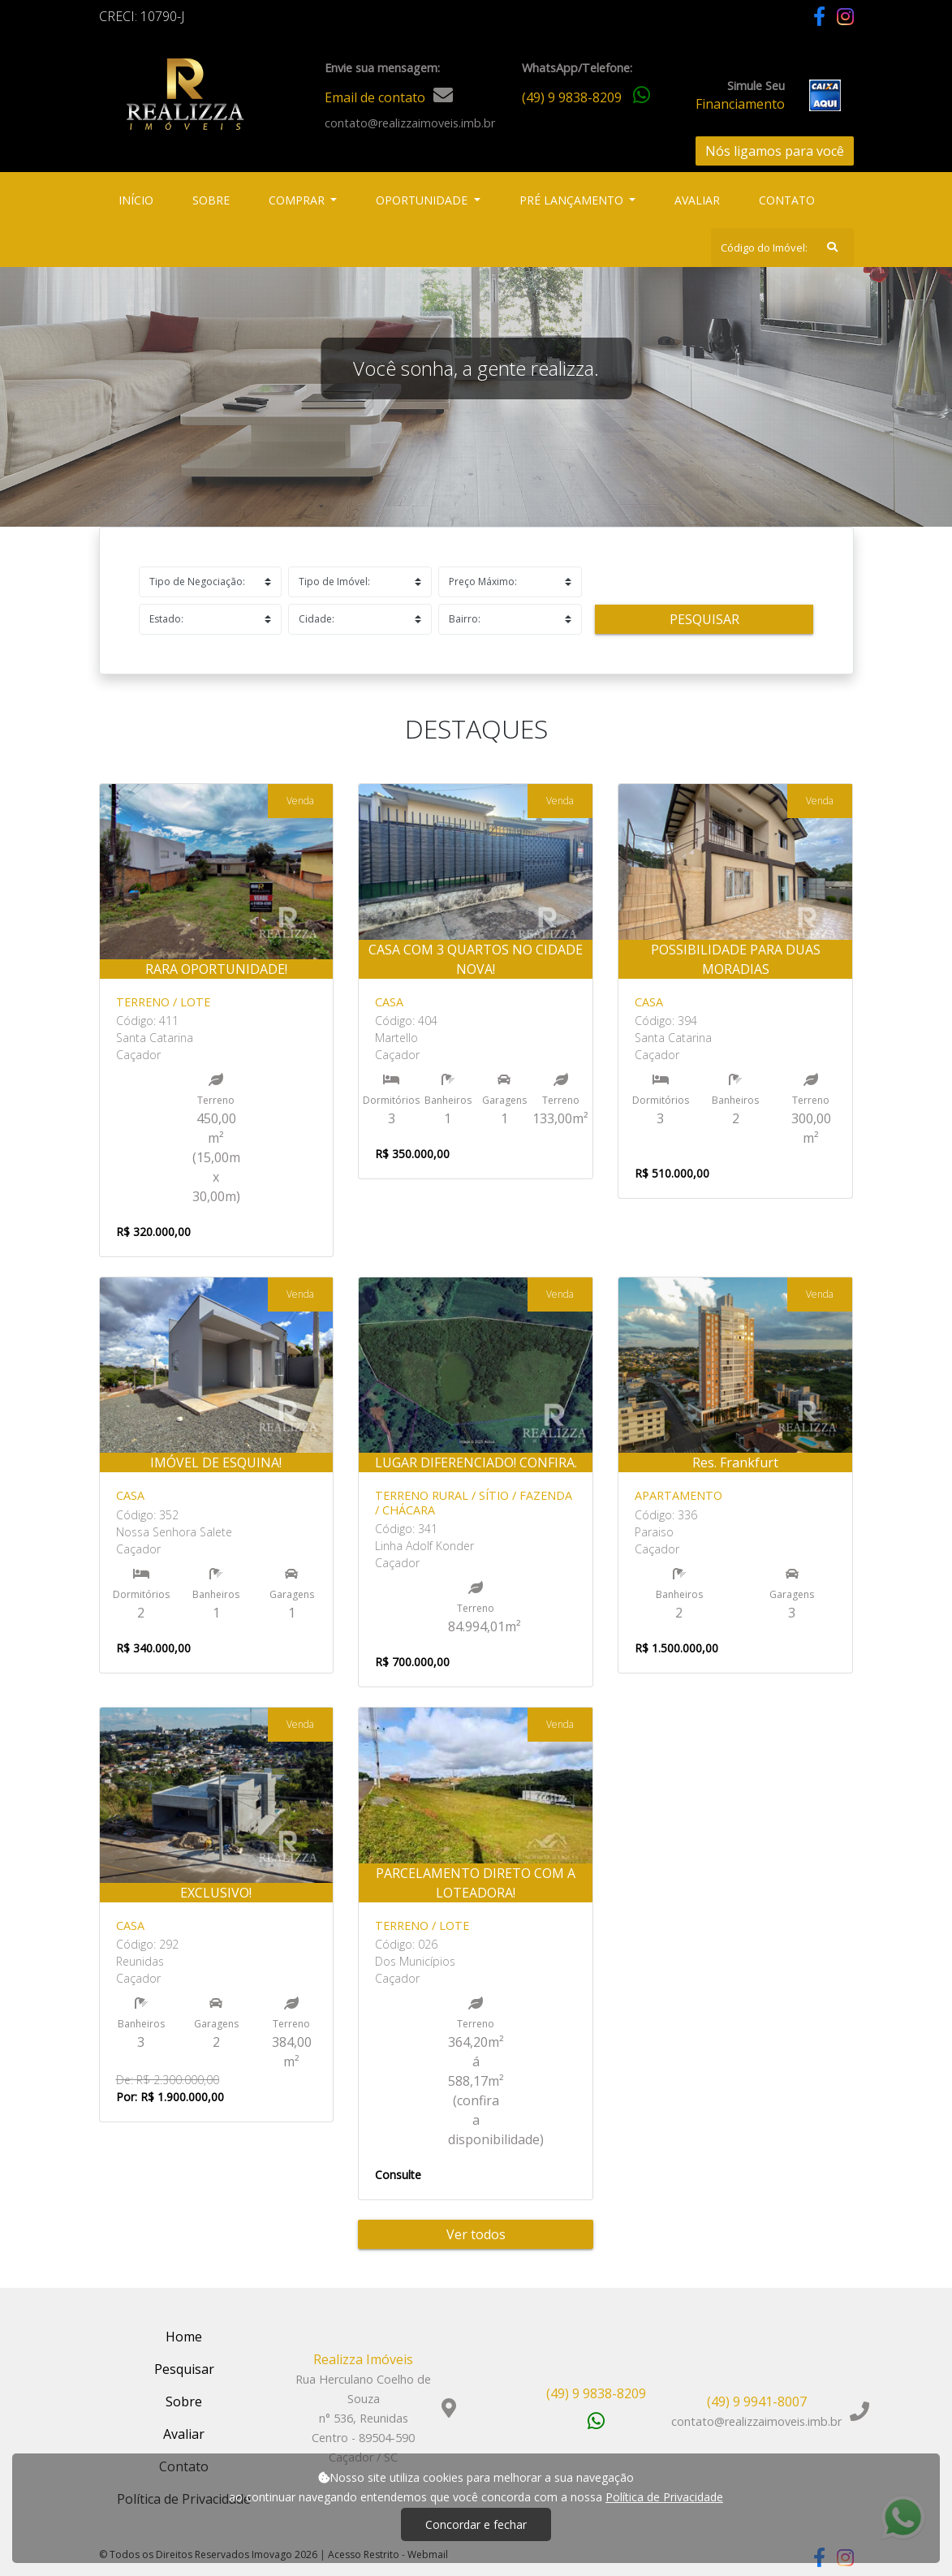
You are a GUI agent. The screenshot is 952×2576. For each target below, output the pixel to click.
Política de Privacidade (664, 2497)
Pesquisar (704, 619)
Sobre (214, 199)
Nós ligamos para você (774, 151)
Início (139, 199)
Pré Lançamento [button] (573, 200)
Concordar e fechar (476, 2524)
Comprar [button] (298, 200)
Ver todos (476, 2234)
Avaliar (697, 200)
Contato (787, 200)
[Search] (782, 247)
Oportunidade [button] (423, 200)
